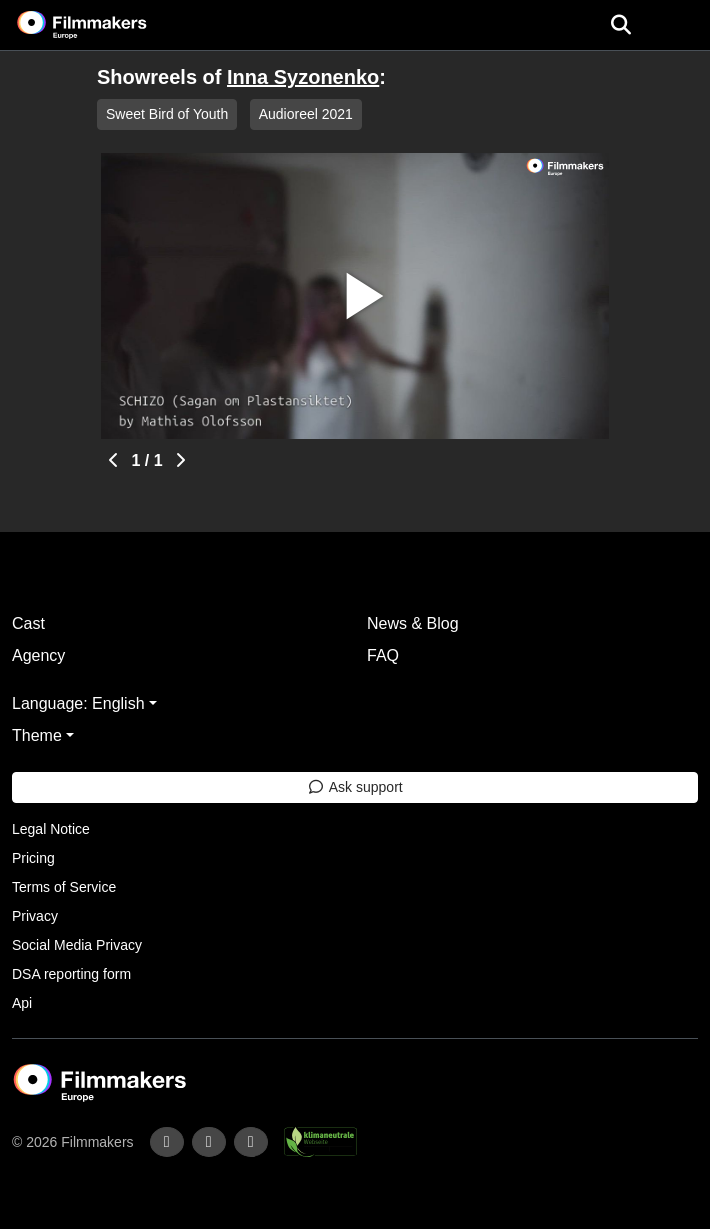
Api (22, 1003)
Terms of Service (64, 887)
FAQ (383, 655)
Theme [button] (37, 735)
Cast (28, 623)
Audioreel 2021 (306, 114)
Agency (38, 655)
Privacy (35, 916)
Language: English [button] (78, 703)
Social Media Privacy (77, 945)
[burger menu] (680, 25)
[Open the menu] (620, 25)
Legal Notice (51, 829)
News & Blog (413, 623)
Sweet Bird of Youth (167, 114)
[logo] (106, 25)
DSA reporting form (71, 974)
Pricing (33, 858)
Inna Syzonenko (303, 77)
